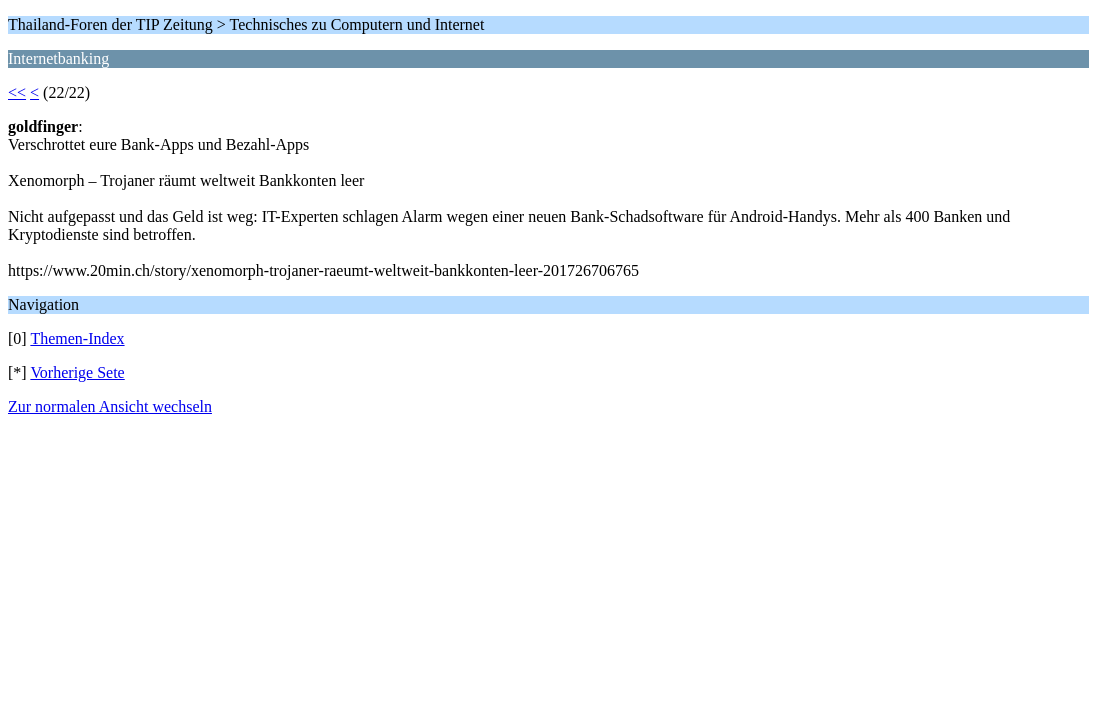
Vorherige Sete (77, 372)
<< (17, 92)
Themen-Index (77, 338)
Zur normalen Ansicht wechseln (110, 406)
